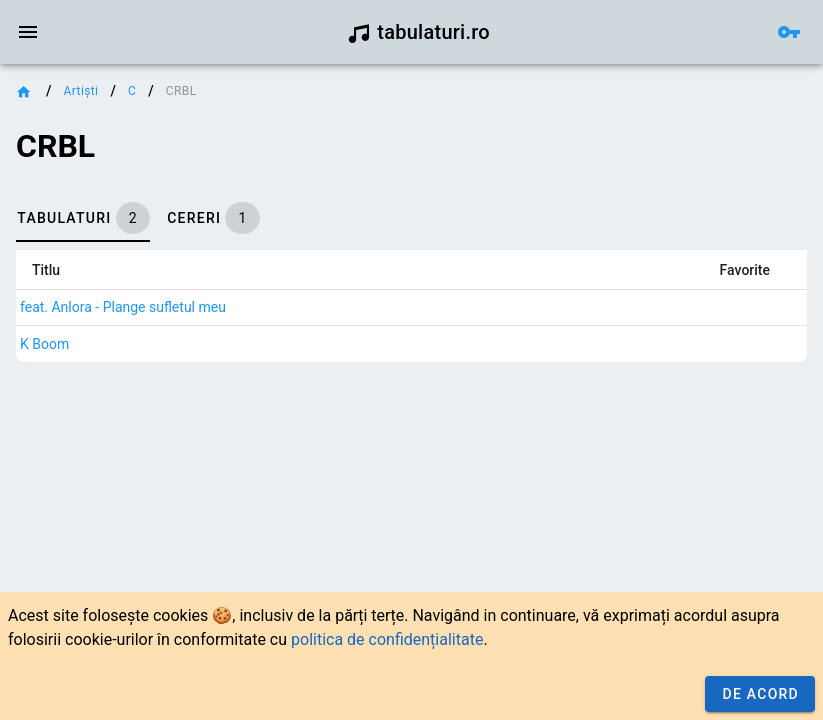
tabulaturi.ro (418, 32)
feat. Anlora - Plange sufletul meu (123, 307)
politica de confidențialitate (387, 639)
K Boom (44, 344)
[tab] (83, 218)
